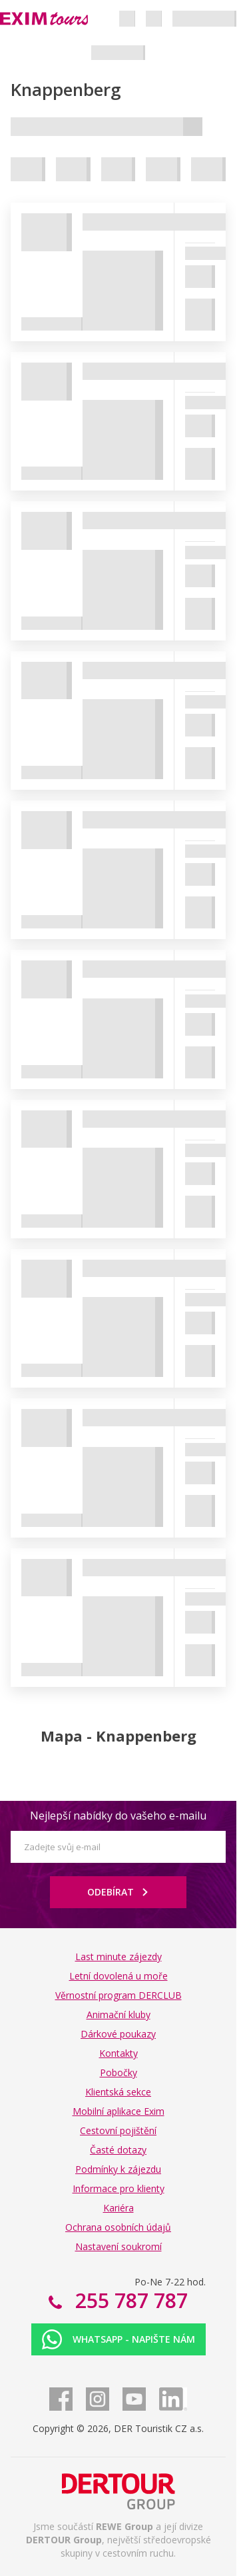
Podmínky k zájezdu (118, 2169)
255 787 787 (129, 2300)
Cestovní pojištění (118, 2130)
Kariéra (118, 2207)
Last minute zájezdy (118, 1956)
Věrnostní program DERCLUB (118, 1995)
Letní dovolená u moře (118, 1975)
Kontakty (118, 2053)
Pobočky (118, 2072)
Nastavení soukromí (118, 2246)
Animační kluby (118, 2014)
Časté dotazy (118, 2149)
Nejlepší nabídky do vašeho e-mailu (118, 1815)
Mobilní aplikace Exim (118, 2111)
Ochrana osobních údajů (118, 2227)
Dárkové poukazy (118, 2033)
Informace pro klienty (118, 2188)
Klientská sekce (118, 2091)
